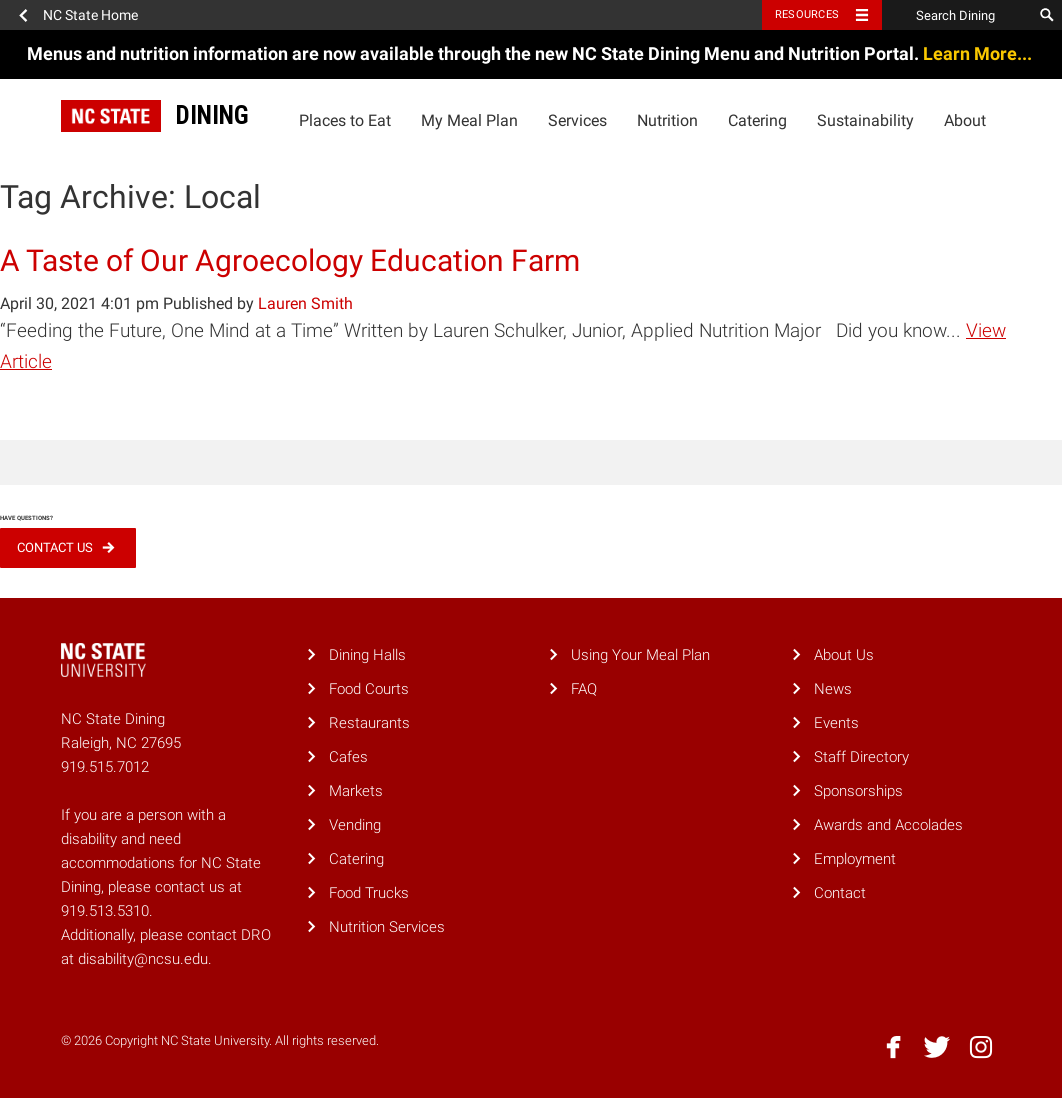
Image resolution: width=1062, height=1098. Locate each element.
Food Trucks (369, 893)
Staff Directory (861, 757)
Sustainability (865, 120)
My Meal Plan (469, 120)
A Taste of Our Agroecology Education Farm (290, 260)
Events (836, 723)
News (833, 689)
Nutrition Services (387, 927)
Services (577, 120)
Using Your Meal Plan (640, 655)
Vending (355, 825)
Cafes (348, 757)
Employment (855, 859)
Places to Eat (345, 120)
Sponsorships (858, 791)
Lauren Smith (305, 303)
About (965, 120)
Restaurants (369, 723)
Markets (356, 791)
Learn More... (979, 53)
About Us (844, 655)
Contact (840, 893)
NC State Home (90, 15)
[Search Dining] (957, 15)
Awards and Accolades (888, 825)
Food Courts (369, 689)
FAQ (584, 689)
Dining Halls (367, 655)
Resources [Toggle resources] (807, 14)
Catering (757, 120)
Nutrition (667, 120)
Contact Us (55, 547)
